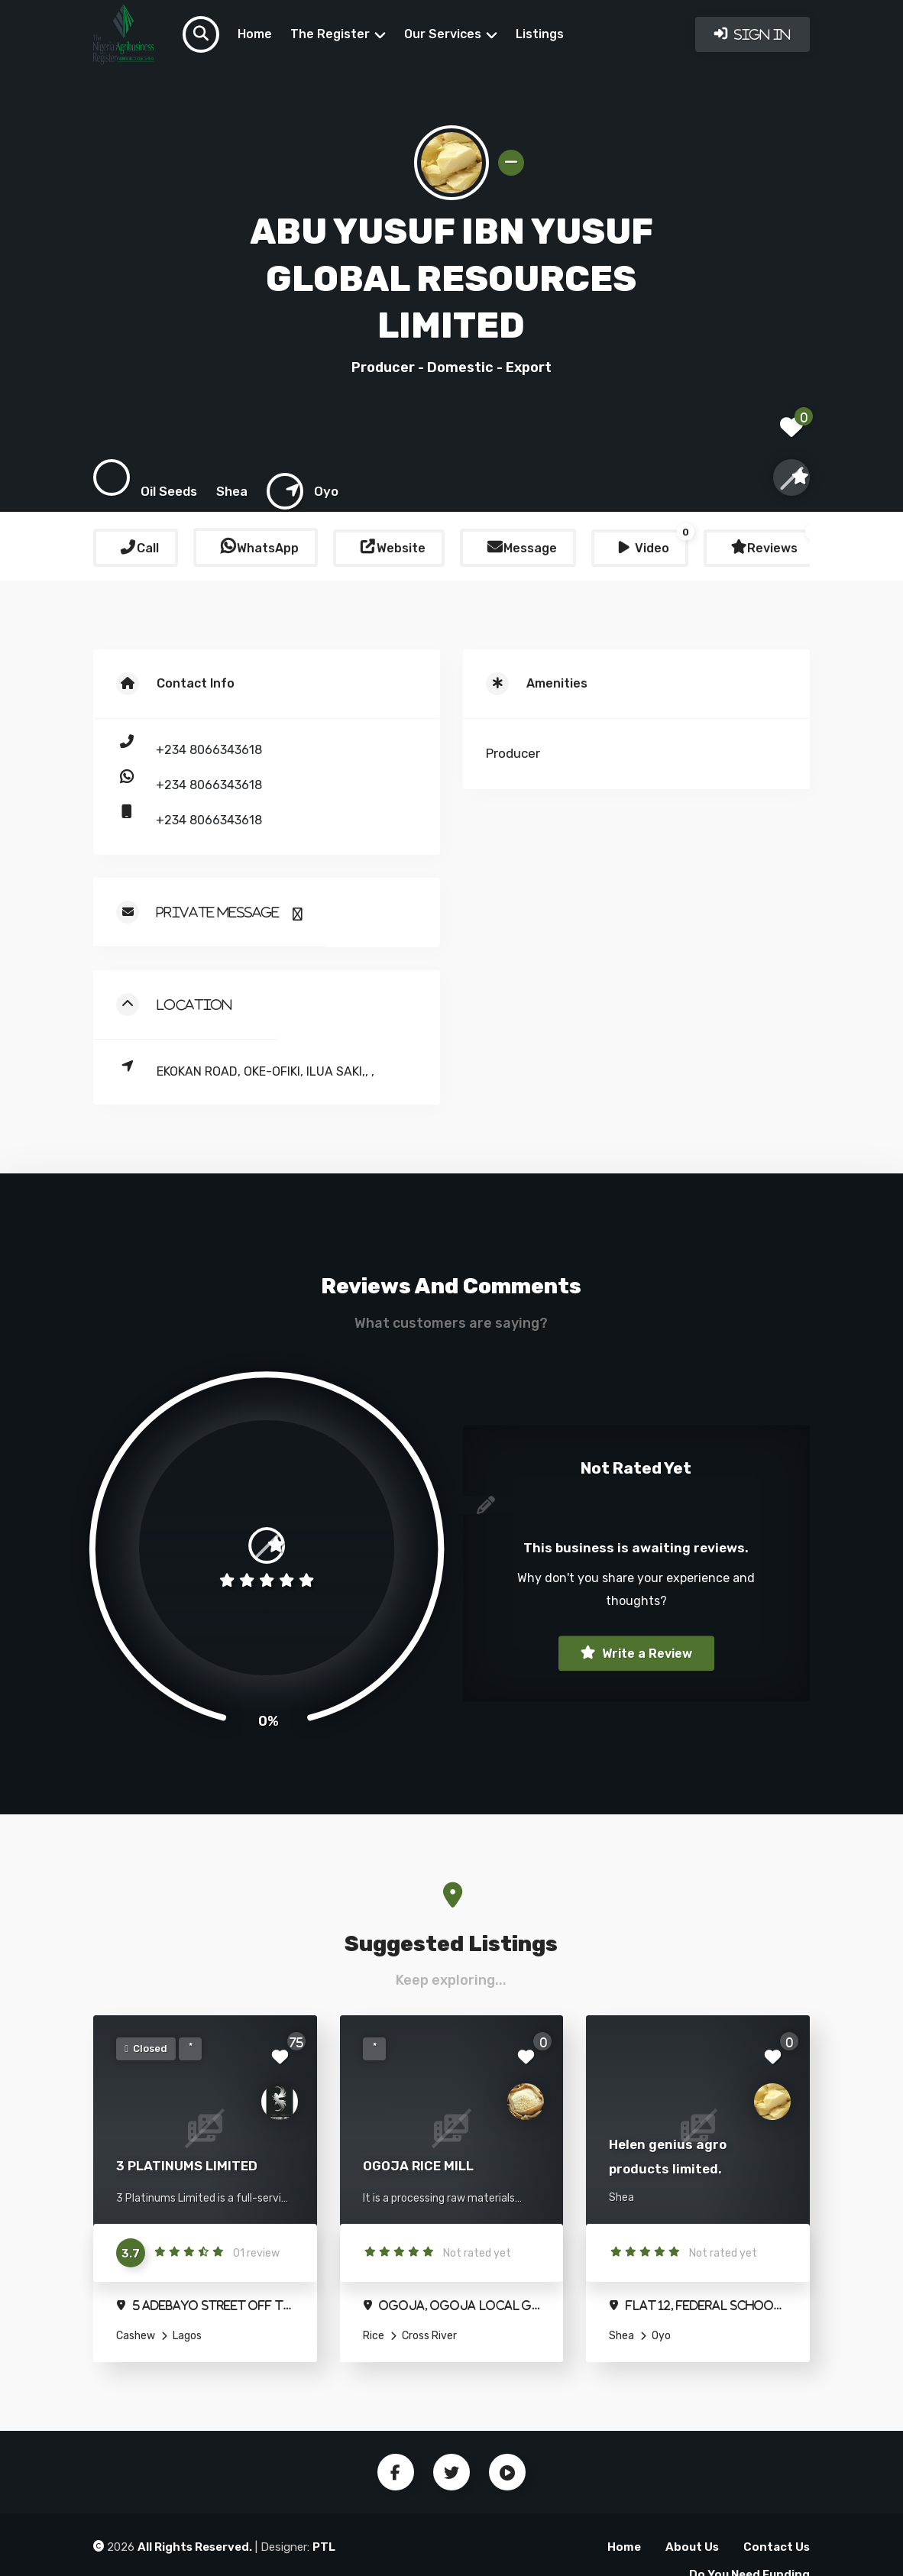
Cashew (135, 2335)
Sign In (761, 34)
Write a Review (645, 1653)
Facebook (395, 2472)
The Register (330, 34)
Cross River (428, 2335)
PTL (323, 2547)
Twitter (451, 2472)
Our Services (442, 34)
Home (255, 34)
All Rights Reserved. (195, 2547)
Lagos (186, 2335)
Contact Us (776, 2547)
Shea (621, 2335)
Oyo (660, 2335)
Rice (373, 2335)
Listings (540, 34)
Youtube (507, 2472)
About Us (692, 2547)
